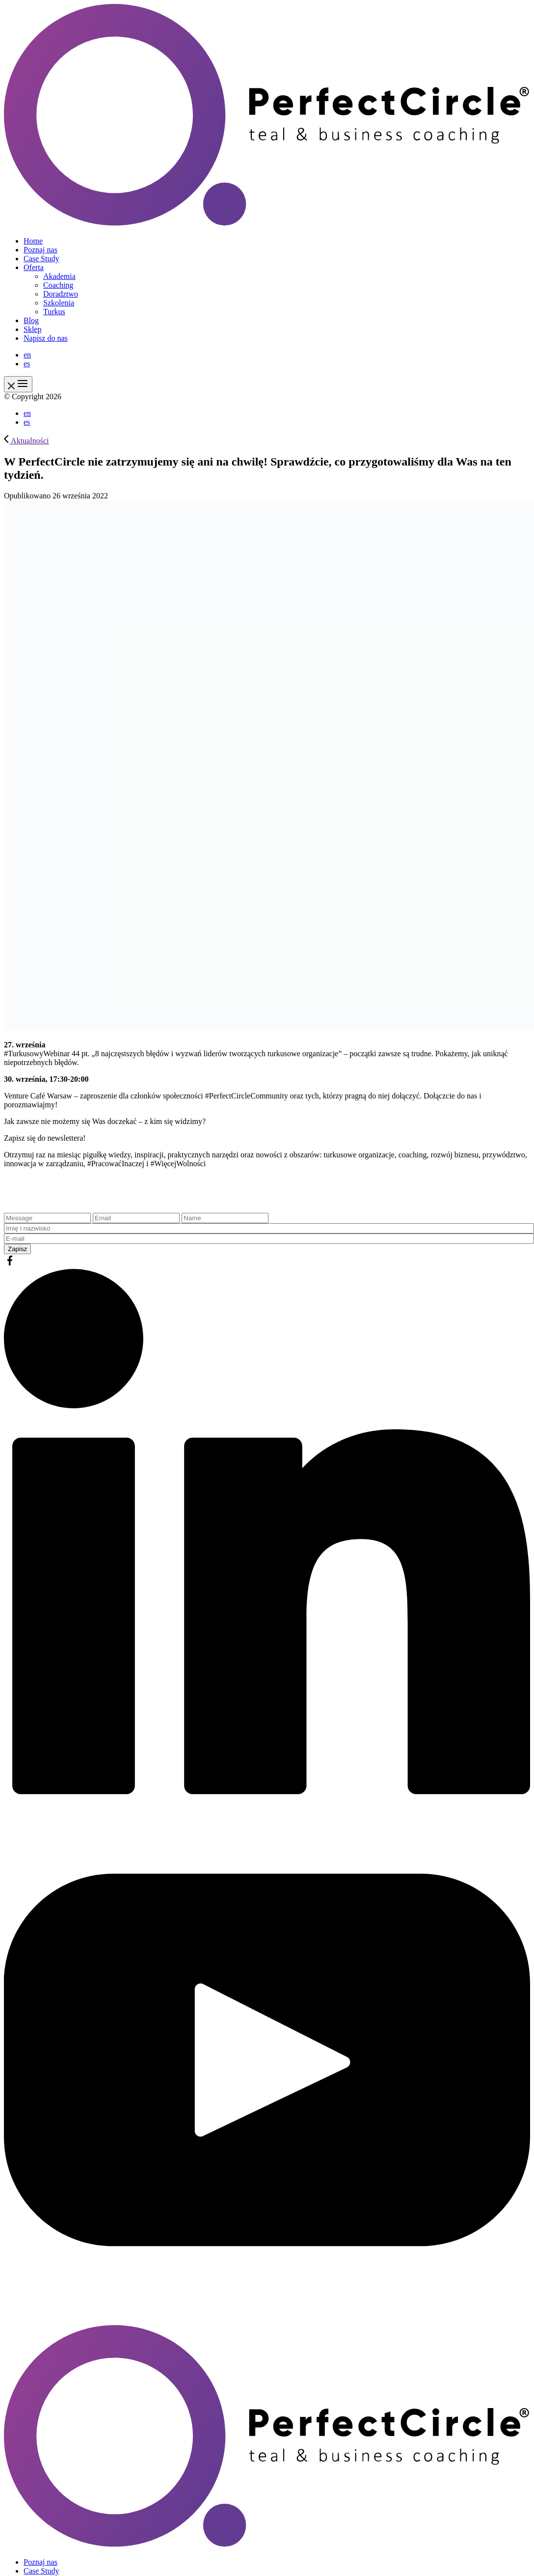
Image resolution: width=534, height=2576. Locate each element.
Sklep (32, 329)
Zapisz (17, 1249)
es (27, 363)
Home (33, 241)
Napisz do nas (46, 338)
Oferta (34, 267)
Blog (31, 320)
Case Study (41, 258)
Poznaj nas (40, 250)
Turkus (54, 311)
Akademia (59, 276)
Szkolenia (58, 303)
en (27, 355)
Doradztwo (60, 294)
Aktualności (26, 441)
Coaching (58, 285)
